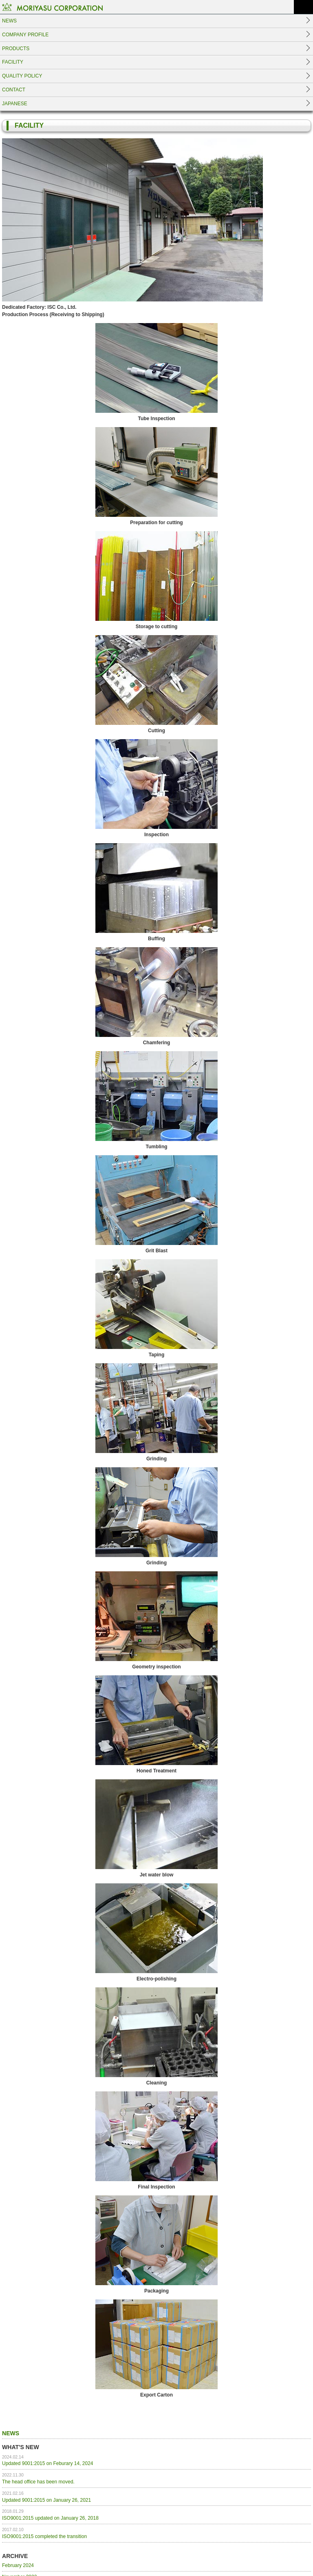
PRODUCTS (15, 48)
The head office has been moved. (38, 2478)
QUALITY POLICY (22, 76)
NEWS (9, 21)
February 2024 (18, 2565)
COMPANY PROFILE (25, 35)
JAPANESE (14, 103)
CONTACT (13, 90)
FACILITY (12, 62)
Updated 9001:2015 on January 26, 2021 (46, 2497)
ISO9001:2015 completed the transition (44, 2533)
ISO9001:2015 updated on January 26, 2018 (50, 2515)
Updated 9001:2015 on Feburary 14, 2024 (47, 2460)
